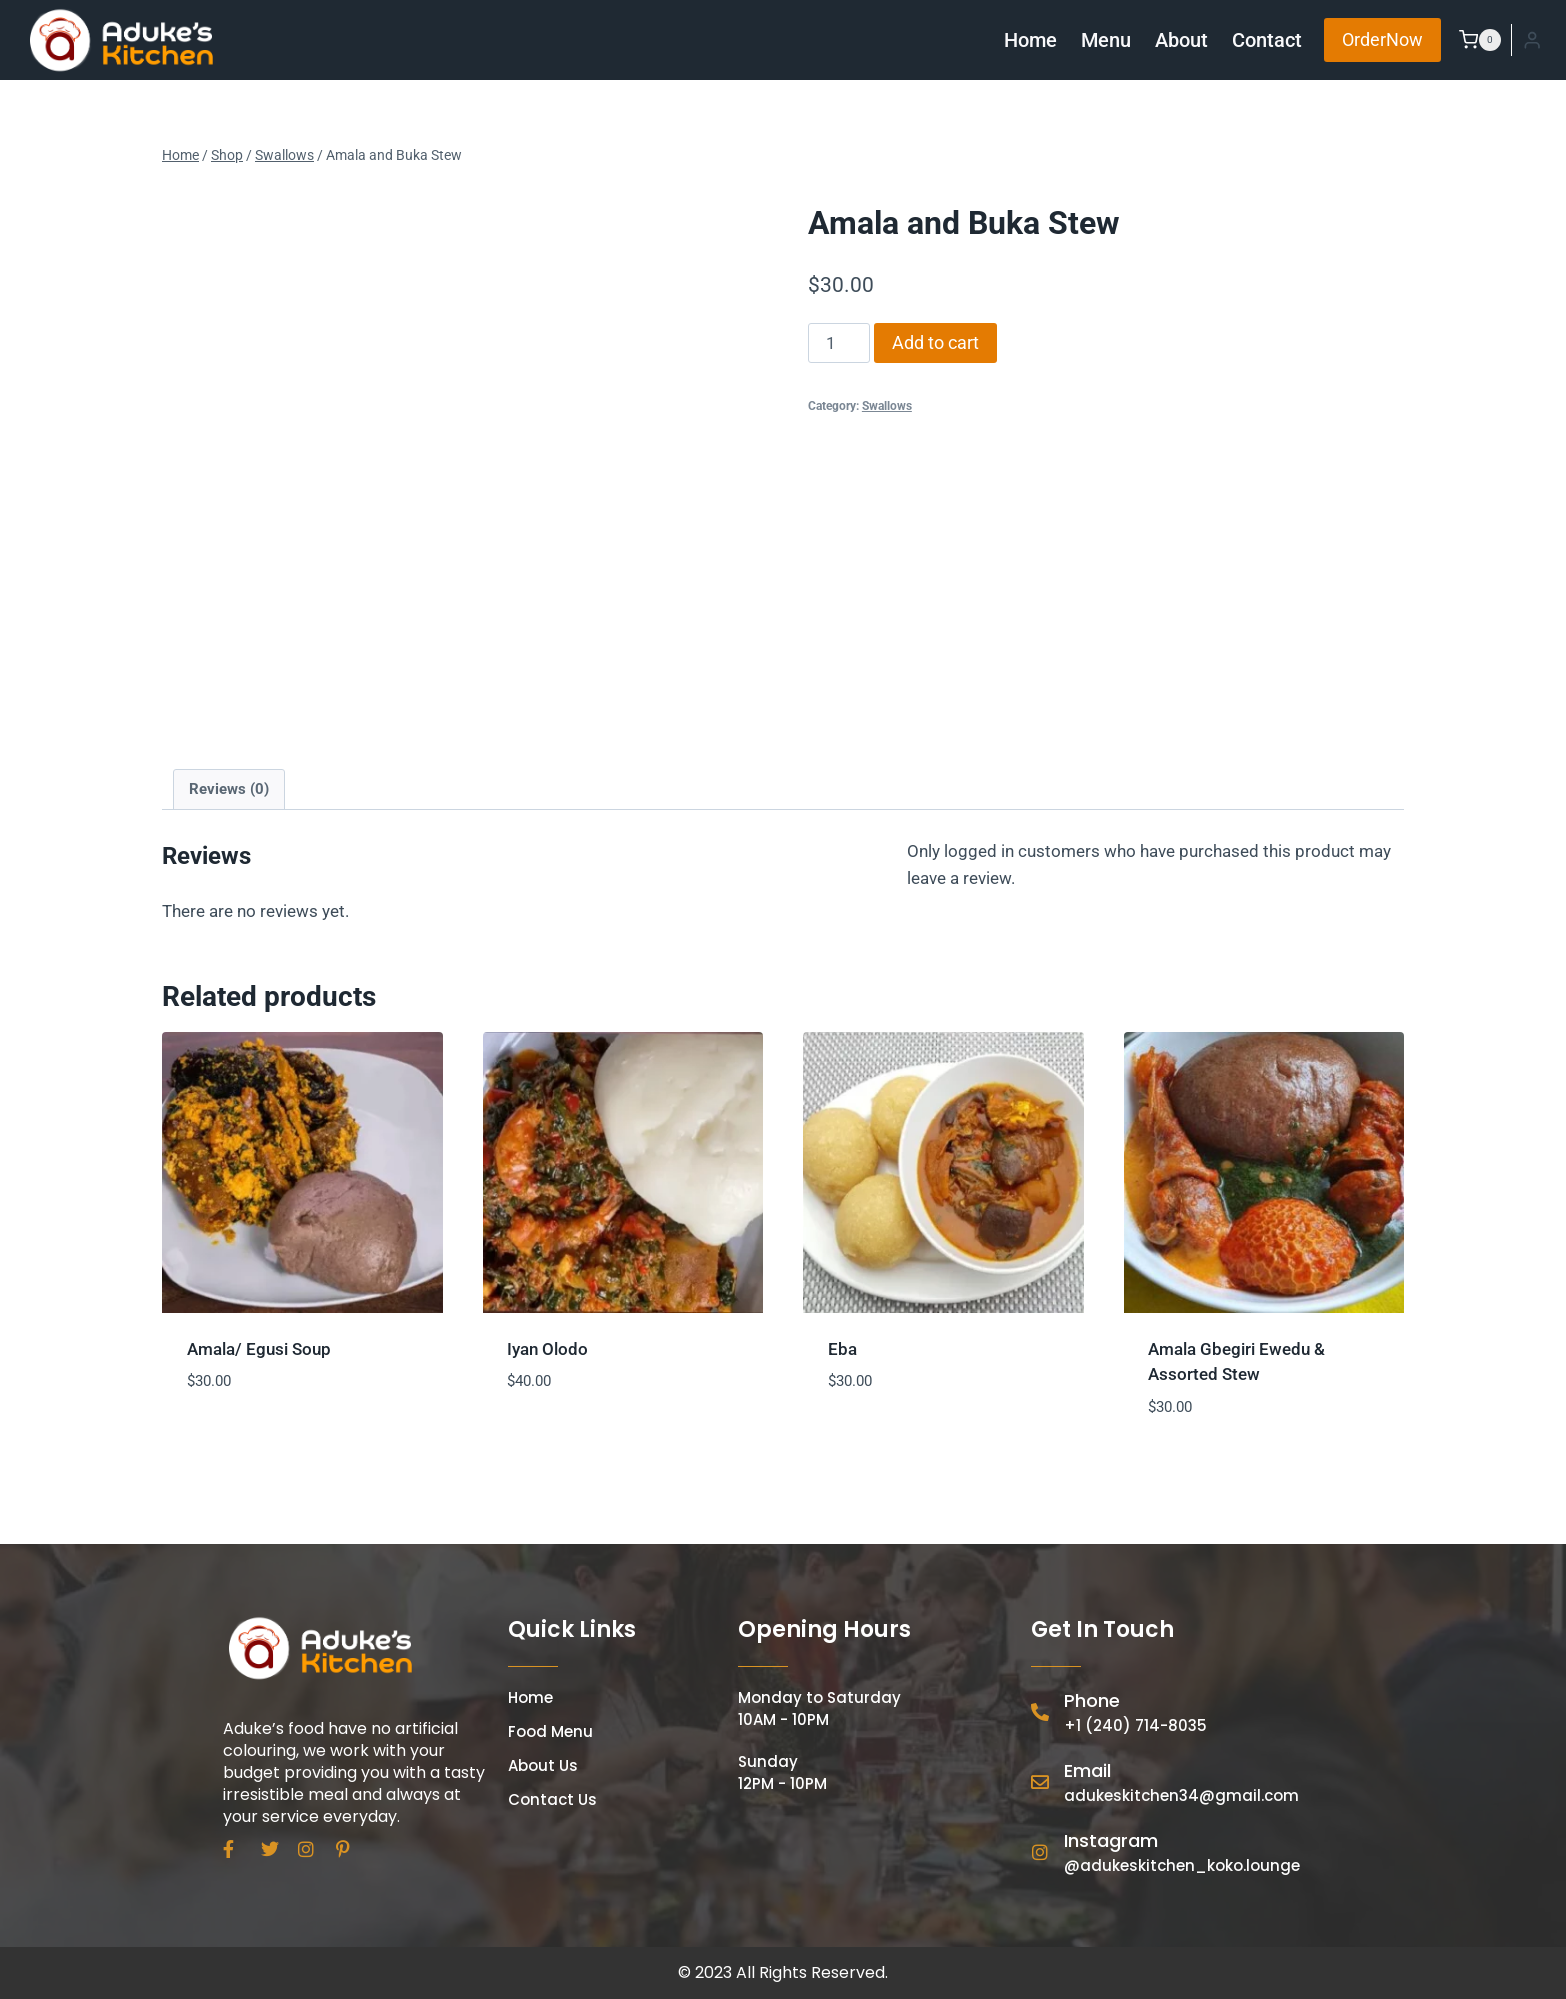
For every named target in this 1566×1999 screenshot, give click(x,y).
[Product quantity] (839, 343)
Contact (1267, 40)
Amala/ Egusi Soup (259, 1349)
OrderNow (1382, 39)
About (1181, 40)
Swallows (887, 406)
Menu (1106, 40)
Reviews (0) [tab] (229, 789)
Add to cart (935, 342)
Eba (842, 1349)
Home (1030, 40)
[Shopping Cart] (1476, 40)
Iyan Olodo (547, 1349)
